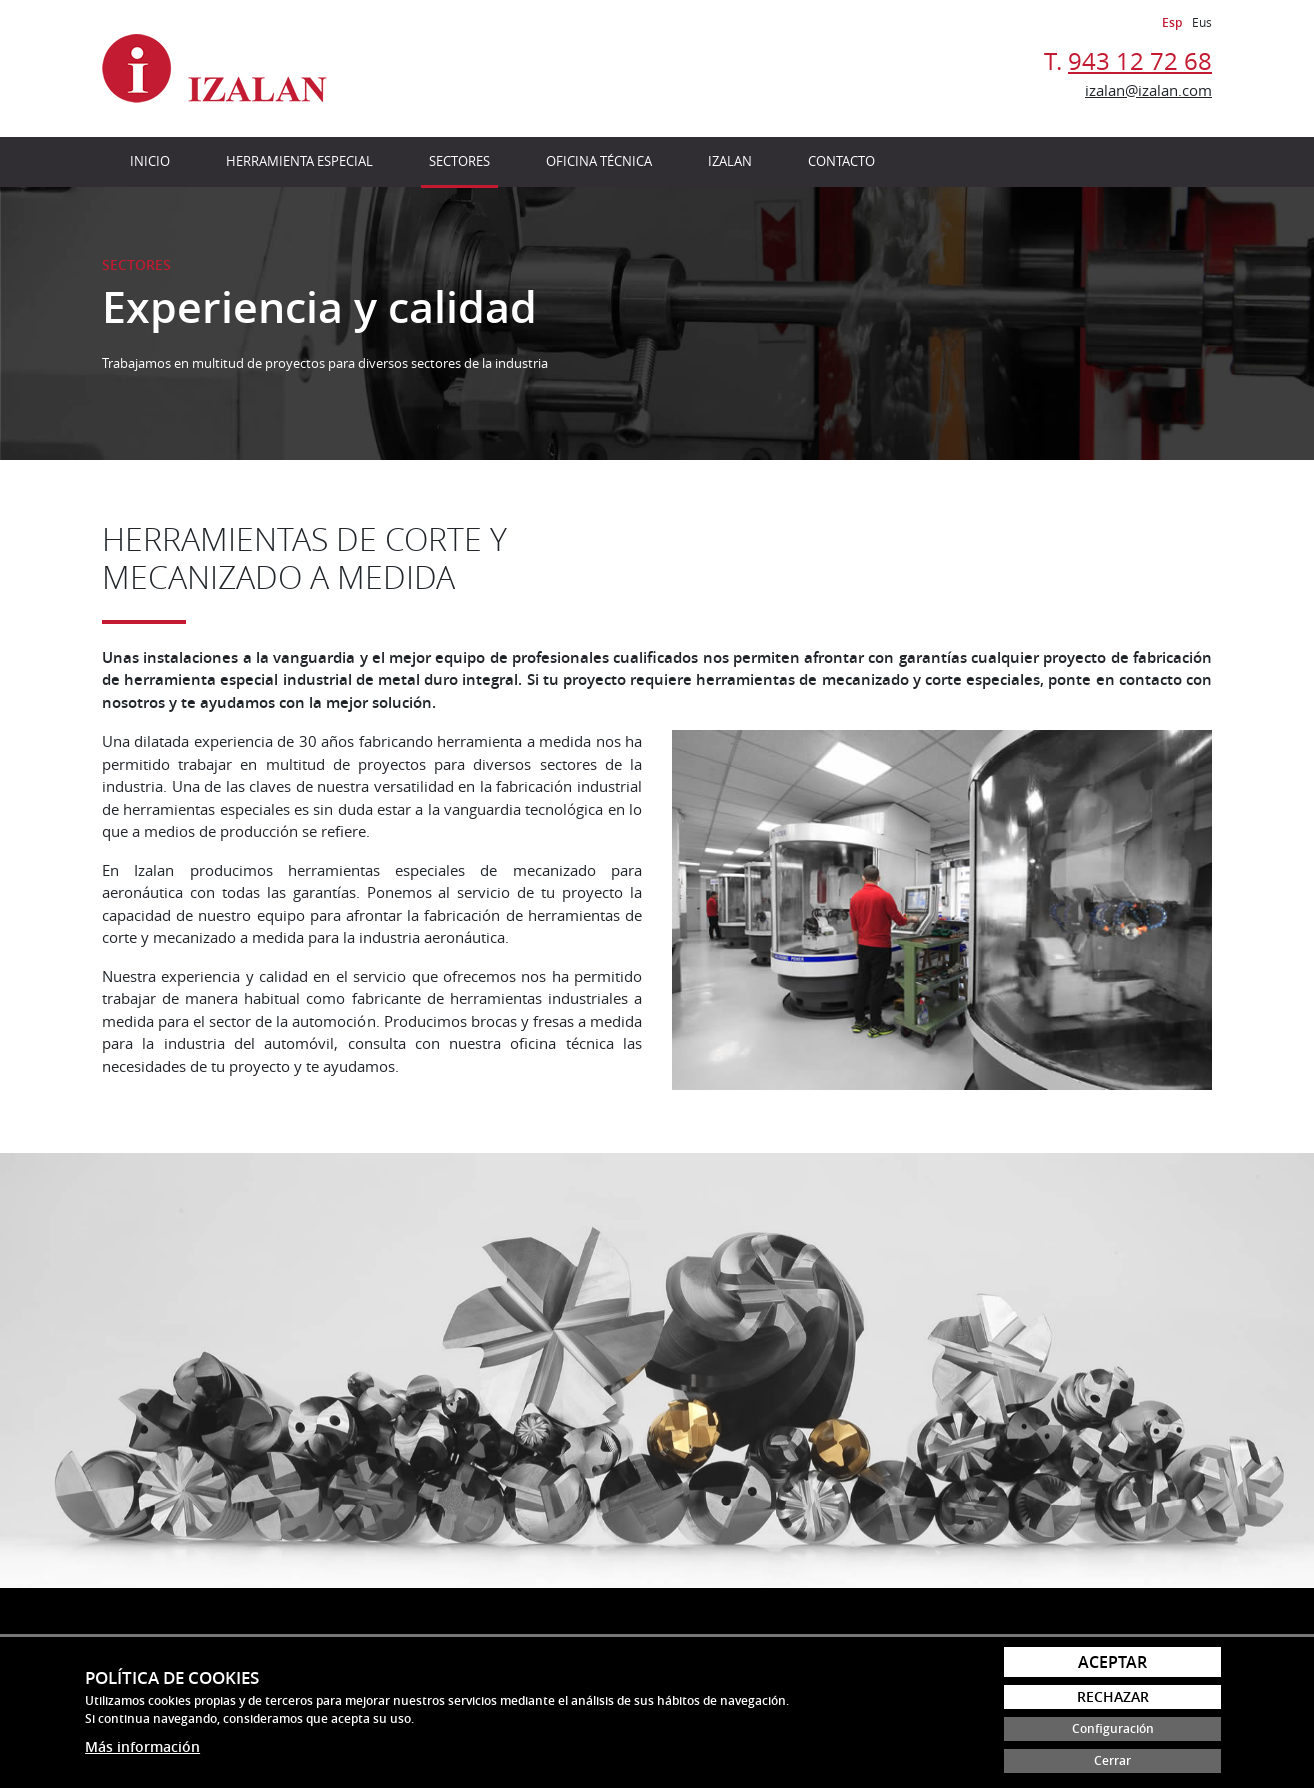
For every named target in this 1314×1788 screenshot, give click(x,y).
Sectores (459, 161)
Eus (1202, 22)
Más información (142, 1746)
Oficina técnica (599, 161)
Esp (1172, 22)
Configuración (1113, 1728)
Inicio (150, 161)
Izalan (730, 161)
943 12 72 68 (1140, 61)
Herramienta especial (299, 161)
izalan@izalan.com (1148, 90)
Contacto (841, 161)
